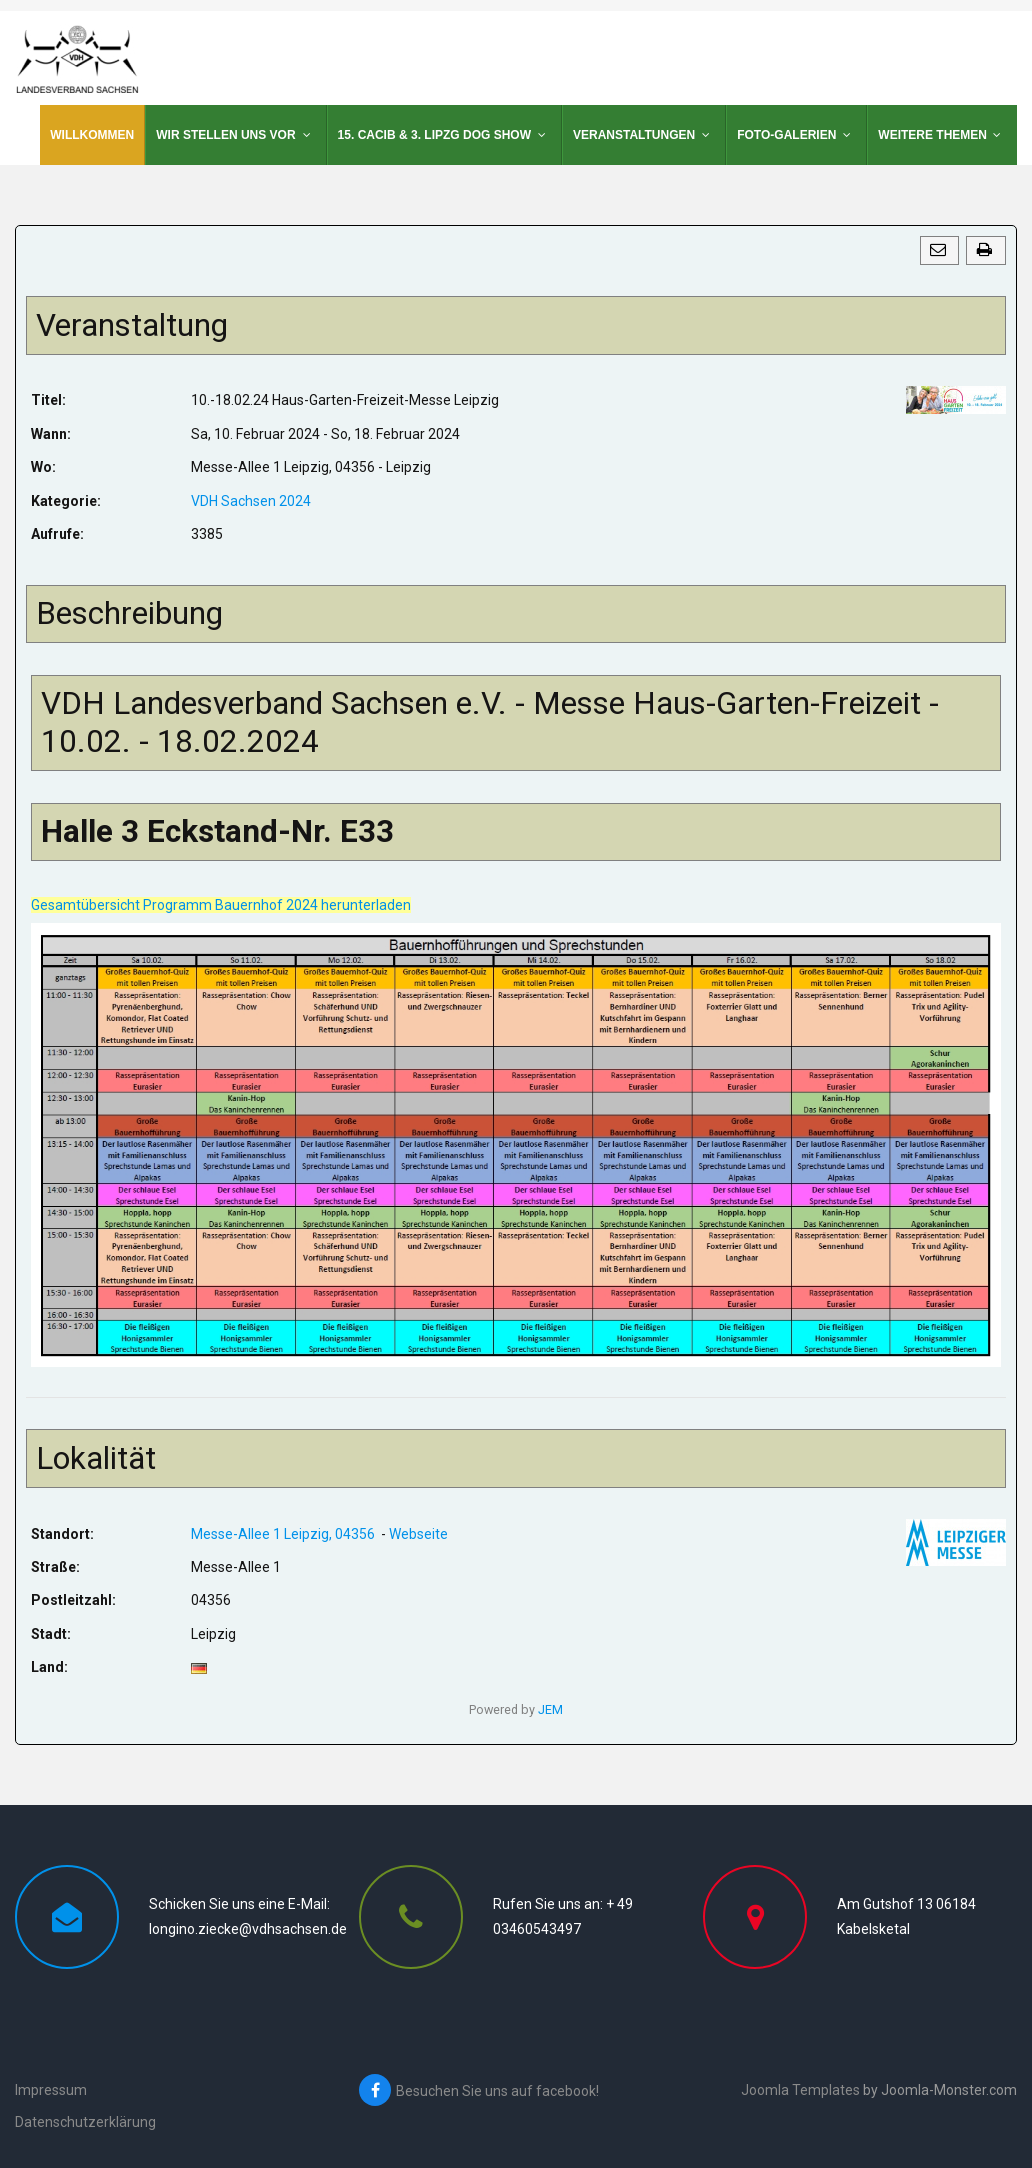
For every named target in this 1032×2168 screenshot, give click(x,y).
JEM (550, 1709)
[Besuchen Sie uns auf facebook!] (521, 2090)
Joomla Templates (800, 2090)
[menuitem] (92, 135)
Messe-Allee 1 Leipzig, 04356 (284, 1534)
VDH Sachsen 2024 (251, 501)
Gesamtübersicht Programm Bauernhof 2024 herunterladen (221, 905)
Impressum (51, 2090)
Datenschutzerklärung (85, 2122)
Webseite (418, 1534)
